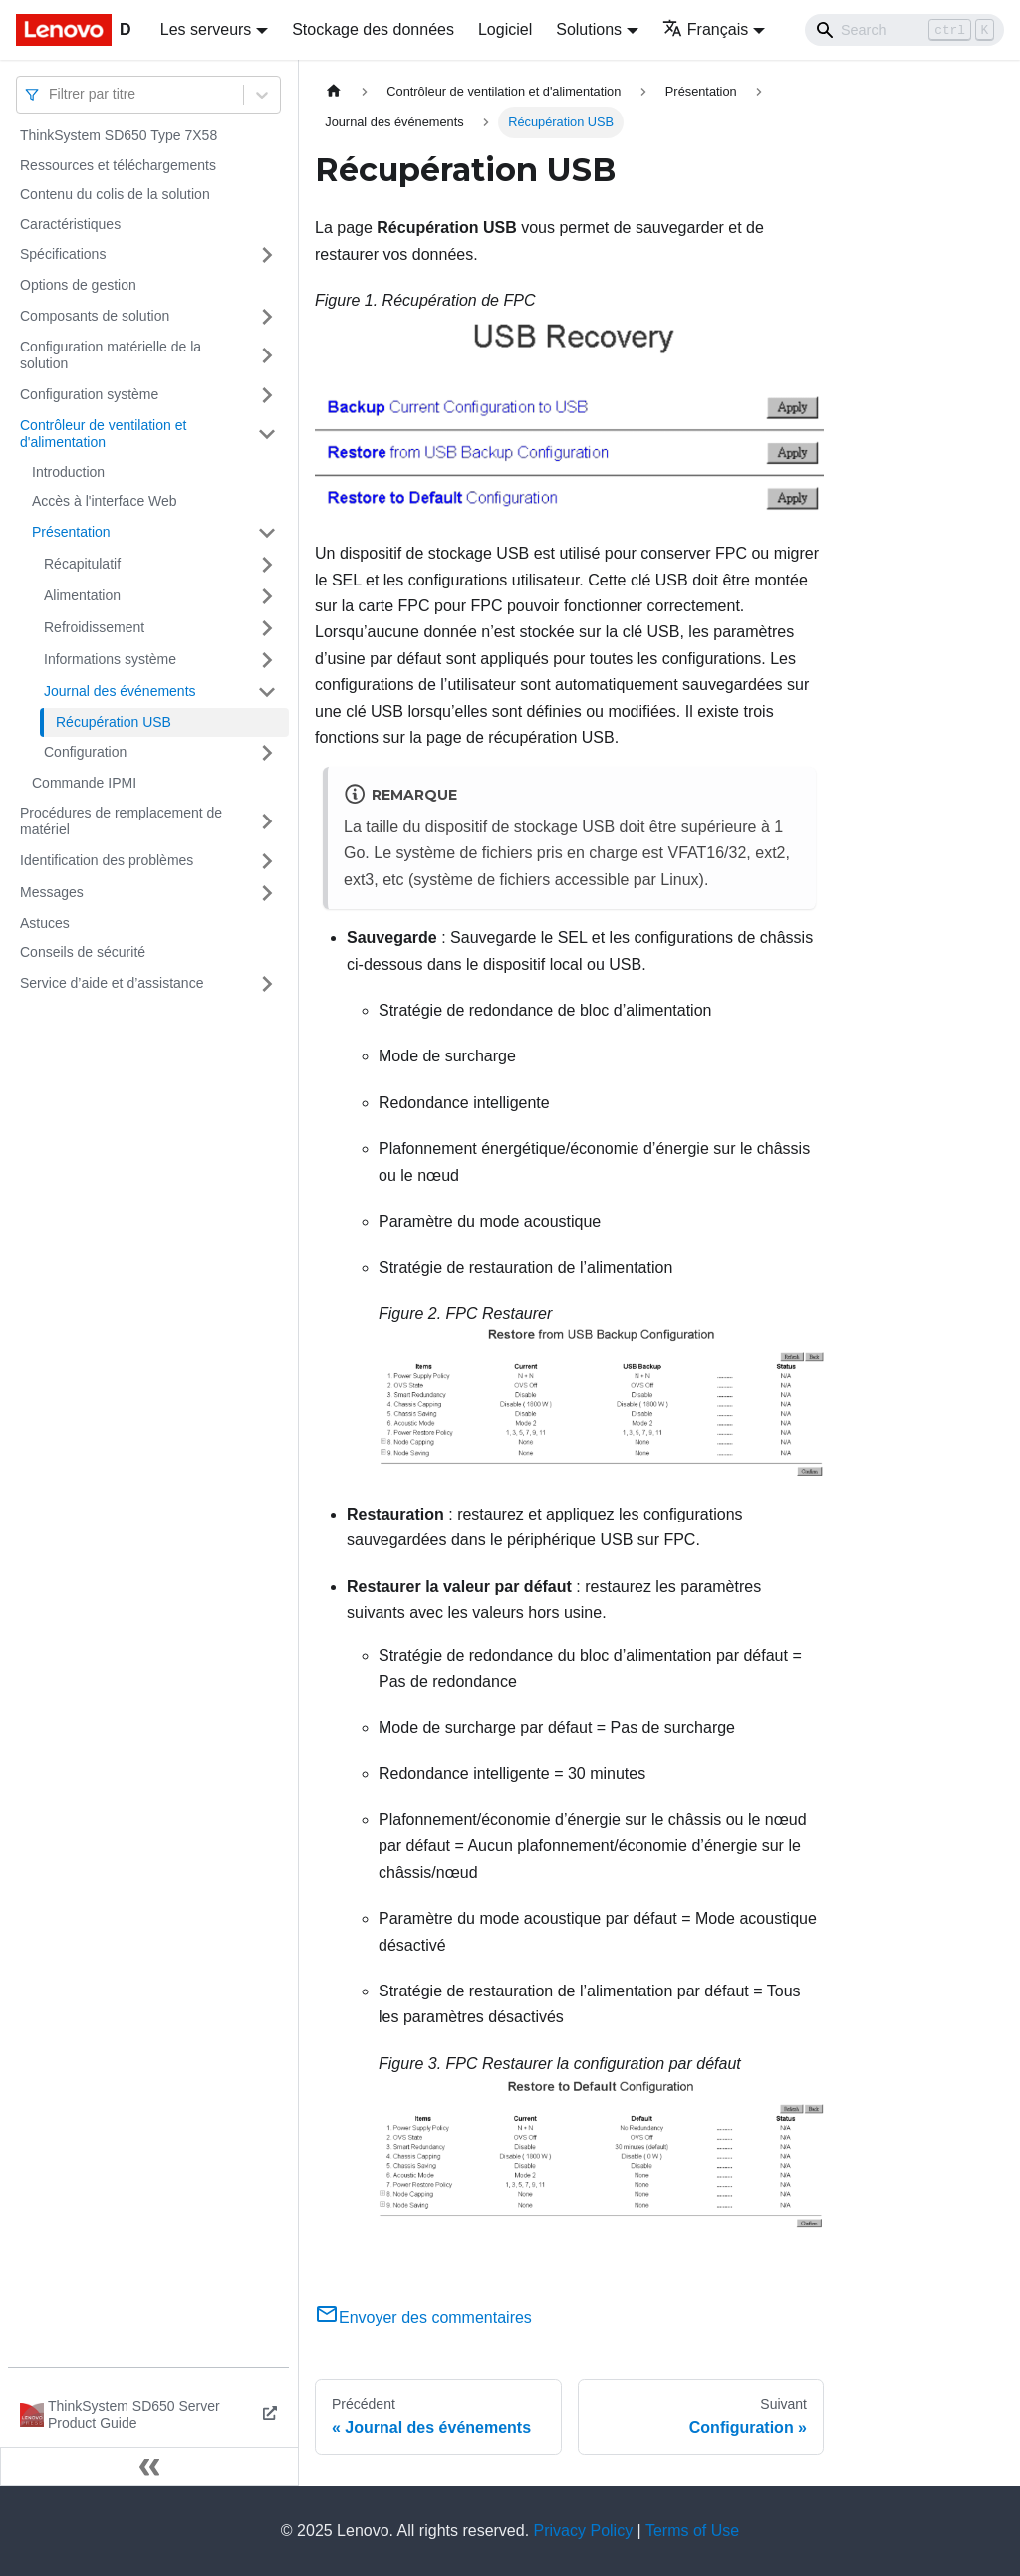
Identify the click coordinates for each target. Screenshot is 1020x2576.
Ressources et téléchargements (118, 165)
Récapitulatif (82, 564)
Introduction (68, 472)
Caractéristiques (70, 224)
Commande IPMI (84, 783)
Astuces (45, 923)
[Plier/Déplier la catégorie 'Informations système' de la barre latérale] (267, 660)
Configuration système (89, 394)
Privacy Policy (584, 2530)
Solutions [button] (589, 29)
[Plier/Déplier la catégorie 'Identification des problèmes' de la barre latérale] (267, 861)
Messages (52, 892)
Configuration (85, 752)
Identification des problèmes (106, 860)
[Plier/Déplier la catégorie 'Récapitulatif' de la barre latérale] (267, 565)
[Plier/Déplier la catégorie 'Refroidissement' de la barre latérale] (267, 628)
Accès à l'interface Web (104, 501)
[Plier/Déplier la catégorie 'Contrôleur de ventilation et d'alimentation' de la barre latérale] (267, 434)
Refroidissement (94, 627)
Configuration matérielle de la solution (110, 355)
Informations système (110, 659)
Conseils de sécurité (82, 952)
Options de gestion (78, 285)
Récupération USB (113, 722)
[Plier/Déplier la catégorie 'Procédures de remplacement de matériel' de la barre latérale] (267, 822)
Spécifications (63, 254)
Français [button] (705, 29)
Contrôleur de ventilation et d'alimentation (103, 434)
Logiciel (505, 29)
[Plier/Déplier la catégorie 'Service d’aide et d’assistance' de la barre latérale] (267, 984)
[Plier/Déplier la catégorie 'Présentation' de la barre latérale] (267, 533)
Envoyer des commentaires (423, 2317)
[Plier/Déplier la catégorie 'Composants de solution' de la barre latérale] (267, 317)
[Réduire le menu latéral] (149, 2466)
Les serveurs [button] (206, 29)
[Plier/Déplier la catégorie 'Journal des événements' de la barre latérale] (267, 692)
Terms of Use (692, 2530)
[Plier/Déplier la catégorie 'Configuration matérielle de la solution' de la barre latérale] (267, 356)
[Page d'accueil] (334, 91)
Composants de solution (94, 316)
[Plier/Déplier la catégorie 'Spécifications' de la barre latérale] (267, 255)
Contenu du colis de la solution (115, 194)
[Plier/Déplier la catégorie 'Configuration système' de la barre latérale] (267, 395)
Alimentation (82, 595)
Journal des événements (120, 691)
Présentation (71, 532)
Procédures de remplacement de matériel (121, 821)
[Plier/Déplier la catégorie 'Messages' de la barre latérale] (267, 893)
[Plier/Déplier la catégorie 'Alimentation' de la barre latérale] (267, 596)
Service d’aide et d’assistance (111, 983)
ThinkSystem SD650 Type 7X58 (118, 135)
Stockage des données (373, 29)
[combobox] (51, 94)
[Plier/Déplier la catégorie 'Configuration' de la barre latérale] (267, 753)
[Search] (904, 30)
